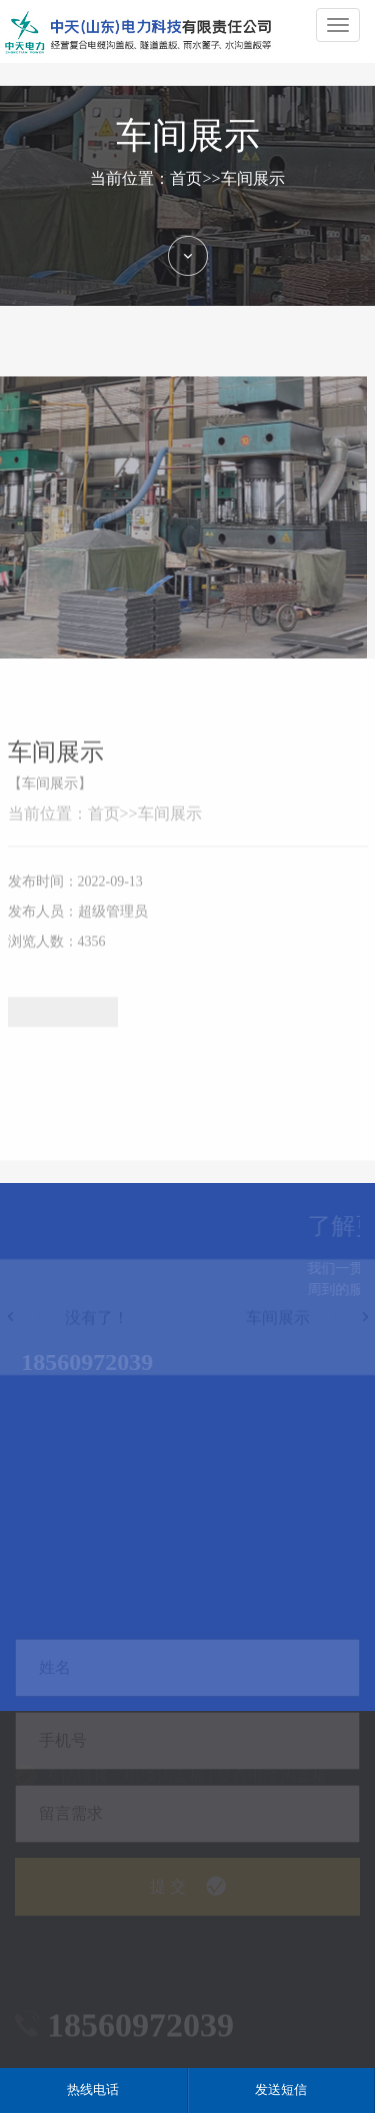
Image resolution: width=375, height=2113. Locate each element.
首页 (186, 191)
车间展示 (253, 191)
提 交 (188, 1918)
